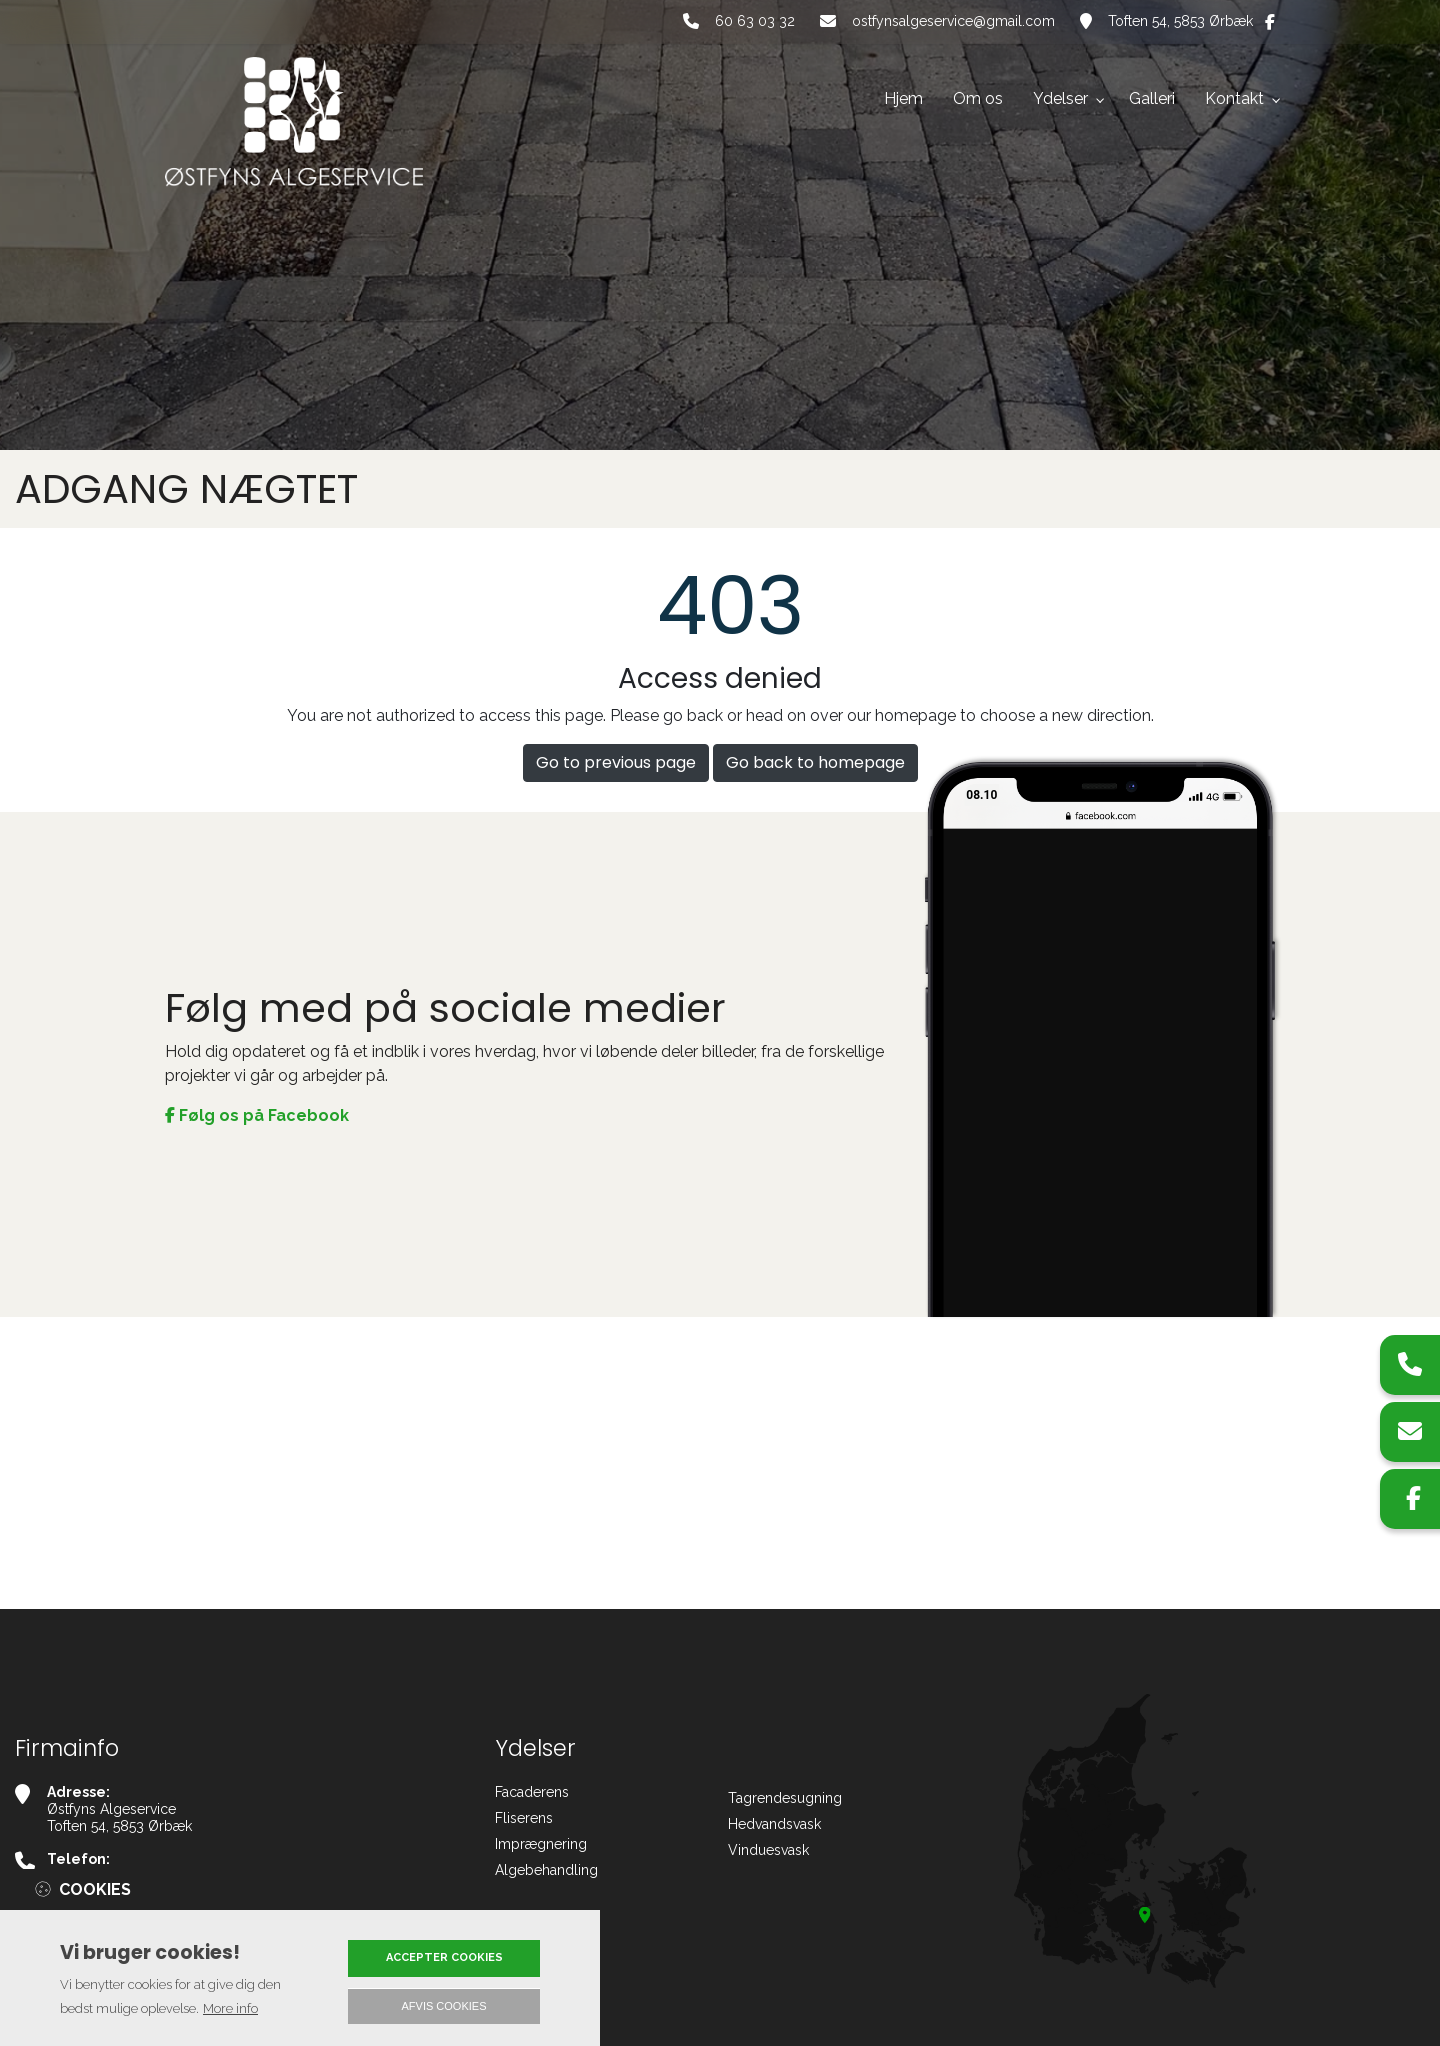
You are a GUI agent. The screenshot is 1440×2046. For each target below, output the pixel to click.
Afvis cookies (444, 2006)
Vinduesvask (768, 1850)
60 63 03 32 (755, 21)
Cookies (95, 1889)
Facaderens (532, 1792)
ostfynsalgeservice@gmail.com (953, 21)
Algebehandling (546, 1870)
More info (230, 2008)
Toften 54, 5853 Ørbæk (1180, 21)
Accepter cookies (444, 1957)
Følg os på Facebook (257, 1115)
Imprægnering (541, 1844)
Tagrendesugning (785, 1798)
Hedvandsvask (774, 1824)
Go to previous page (616, 762)
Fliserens (524, 1818)
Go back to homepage (815, 762)
